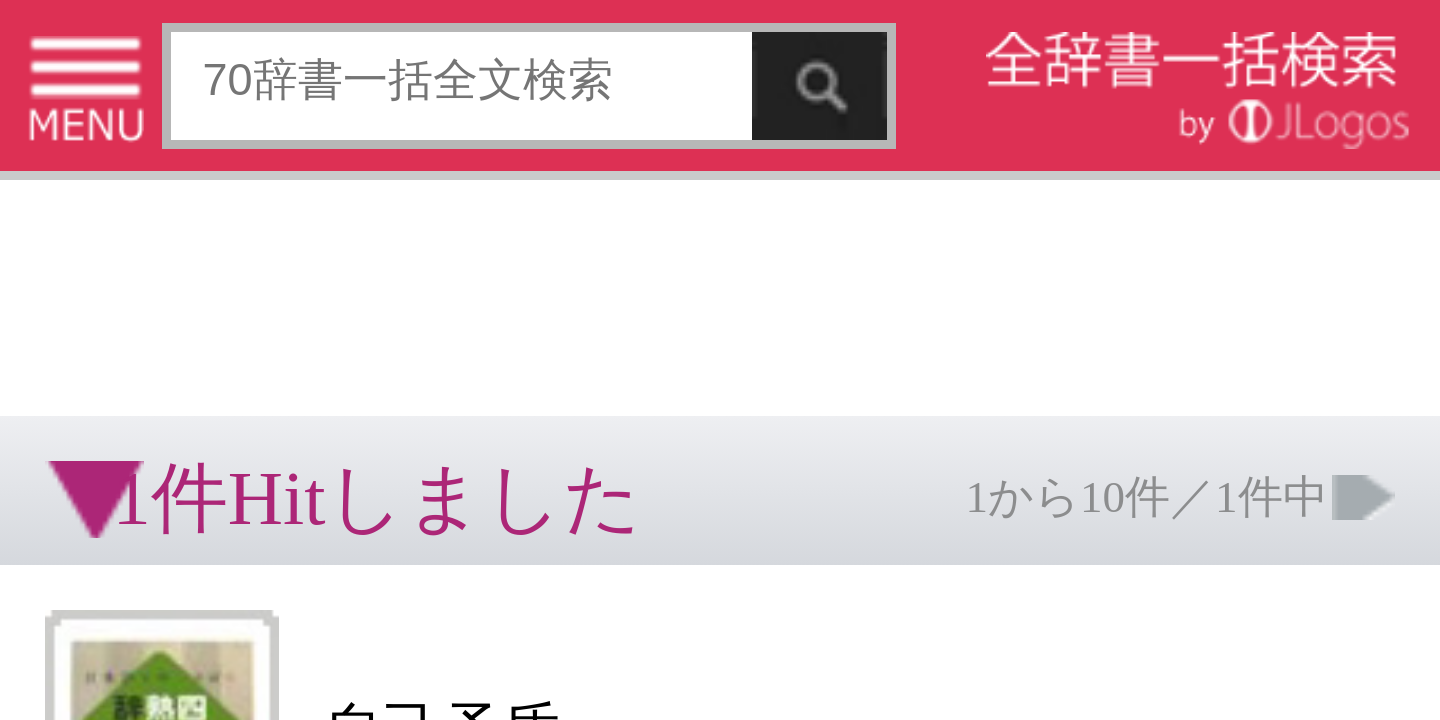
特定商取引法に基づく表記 (70, 314)
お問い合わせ (244, 314)
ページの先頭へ (246, 378)
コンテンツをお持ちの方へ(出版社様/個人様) (115, 328)
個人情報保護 (172, 314)
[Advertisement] (160, 65)
